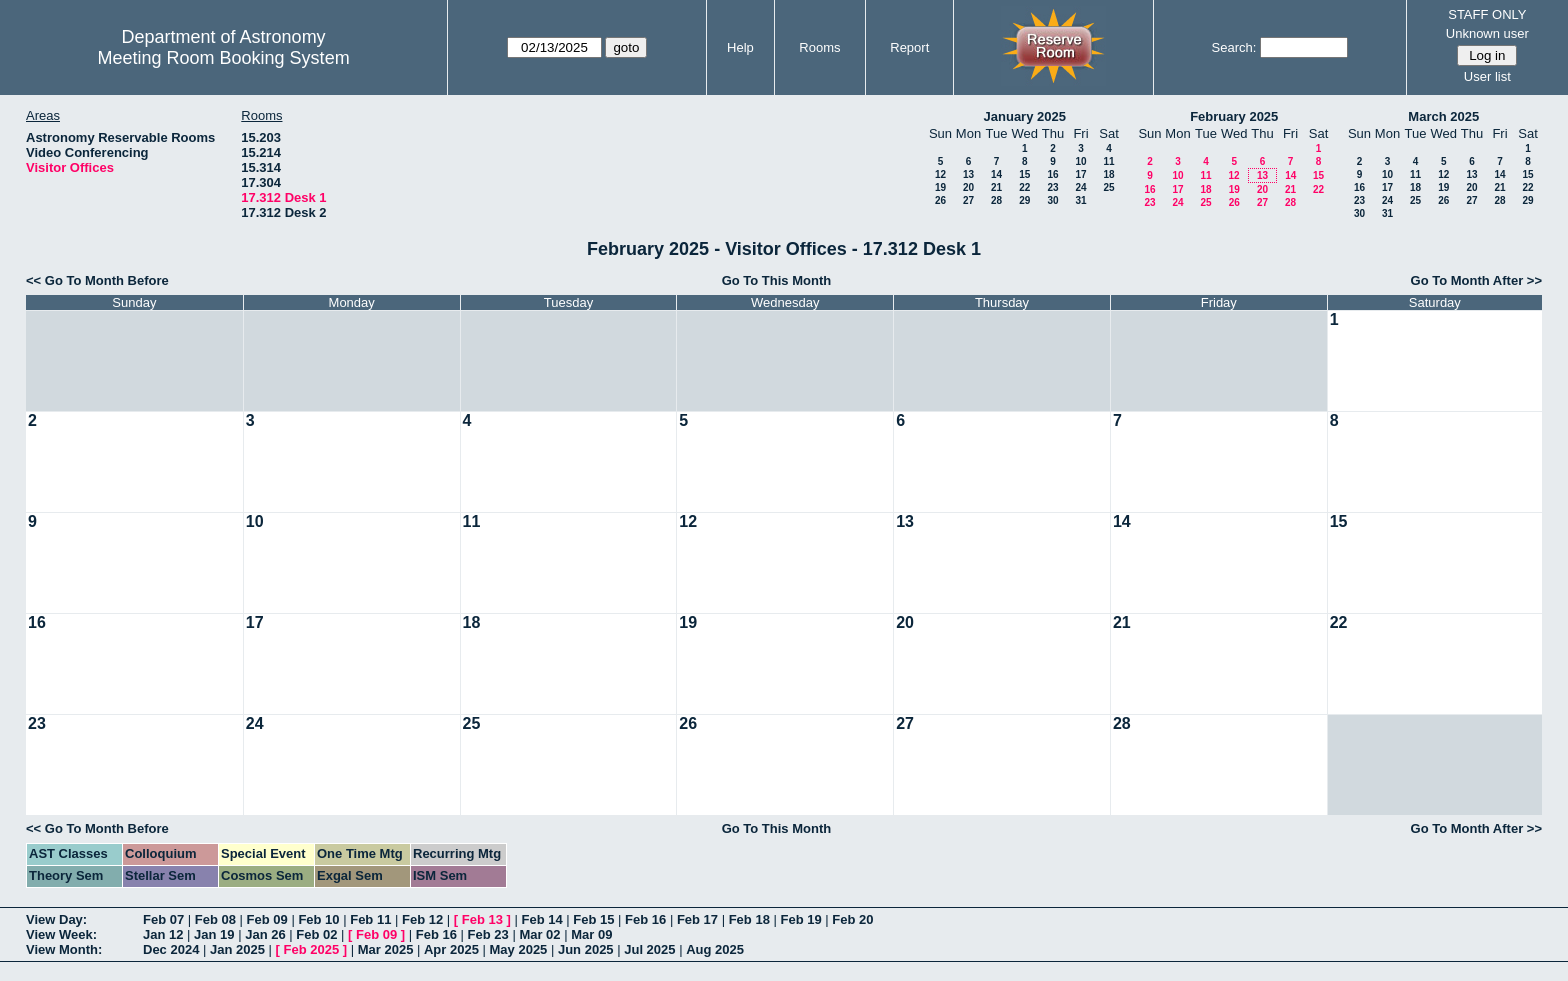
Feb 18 (749, 919)
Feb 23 (488, 934)
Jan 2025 (237, 949)
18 (1108, 174)
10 (1080, 161)
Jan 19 (214, 934)
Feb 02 (316, 934)
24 (1080, 187)
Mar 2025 (386, 949)
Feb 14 (541, 919)
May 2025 (519, 949)
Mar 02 (539, 934)
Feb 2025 (312, 949)
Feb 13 (482, 919)
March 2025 (1443, 116)
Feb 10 (318, 919)
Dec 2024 (171, 949)
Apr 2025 (451, 949)
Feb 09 (267, 919)
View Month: (64, 949)
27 (968, 200)
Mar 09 (591, 934)
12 (940, 174)
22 (1024, 187)
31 (1080, 200)
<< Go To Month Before (97, 280)
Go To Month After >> (1476, 280)
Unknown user (1487, 33)
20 (968, 187)
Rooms (819, 47)
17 (1080, 174)
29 (1024, 200)
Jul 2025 (649, 949)
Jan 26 (265, 934)
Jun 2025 (586, 949)
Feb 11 (370, 919)
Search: (1234, 47)
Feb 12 (422, 919)
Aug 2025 (715, 949)
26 (940, 200)
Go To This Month (777, 280)
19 (940, 187)
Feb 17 (697, 919)
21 (996, 187)
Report (909, 47)
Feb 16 (645, 919)
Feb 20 (852, 919)
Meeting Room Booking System (224, 58)
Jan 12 (163, 934)
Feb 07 (163, 919)
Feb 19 (800, 919)
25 (1108, 187)
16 (1052, 174)
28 (996, 200)
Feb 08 (215, 919)
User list (1487, 76)
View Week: (61, 934)
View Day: (56, 919)
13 (968, 174)
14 (996, 174)
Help (740, 47)
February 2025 (1234, 116)
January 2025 (1025, 116)
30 (1052, 200)
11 (1108, 161)
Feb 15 (593, 919)
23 (1052, 187)
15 (1024, 174)
